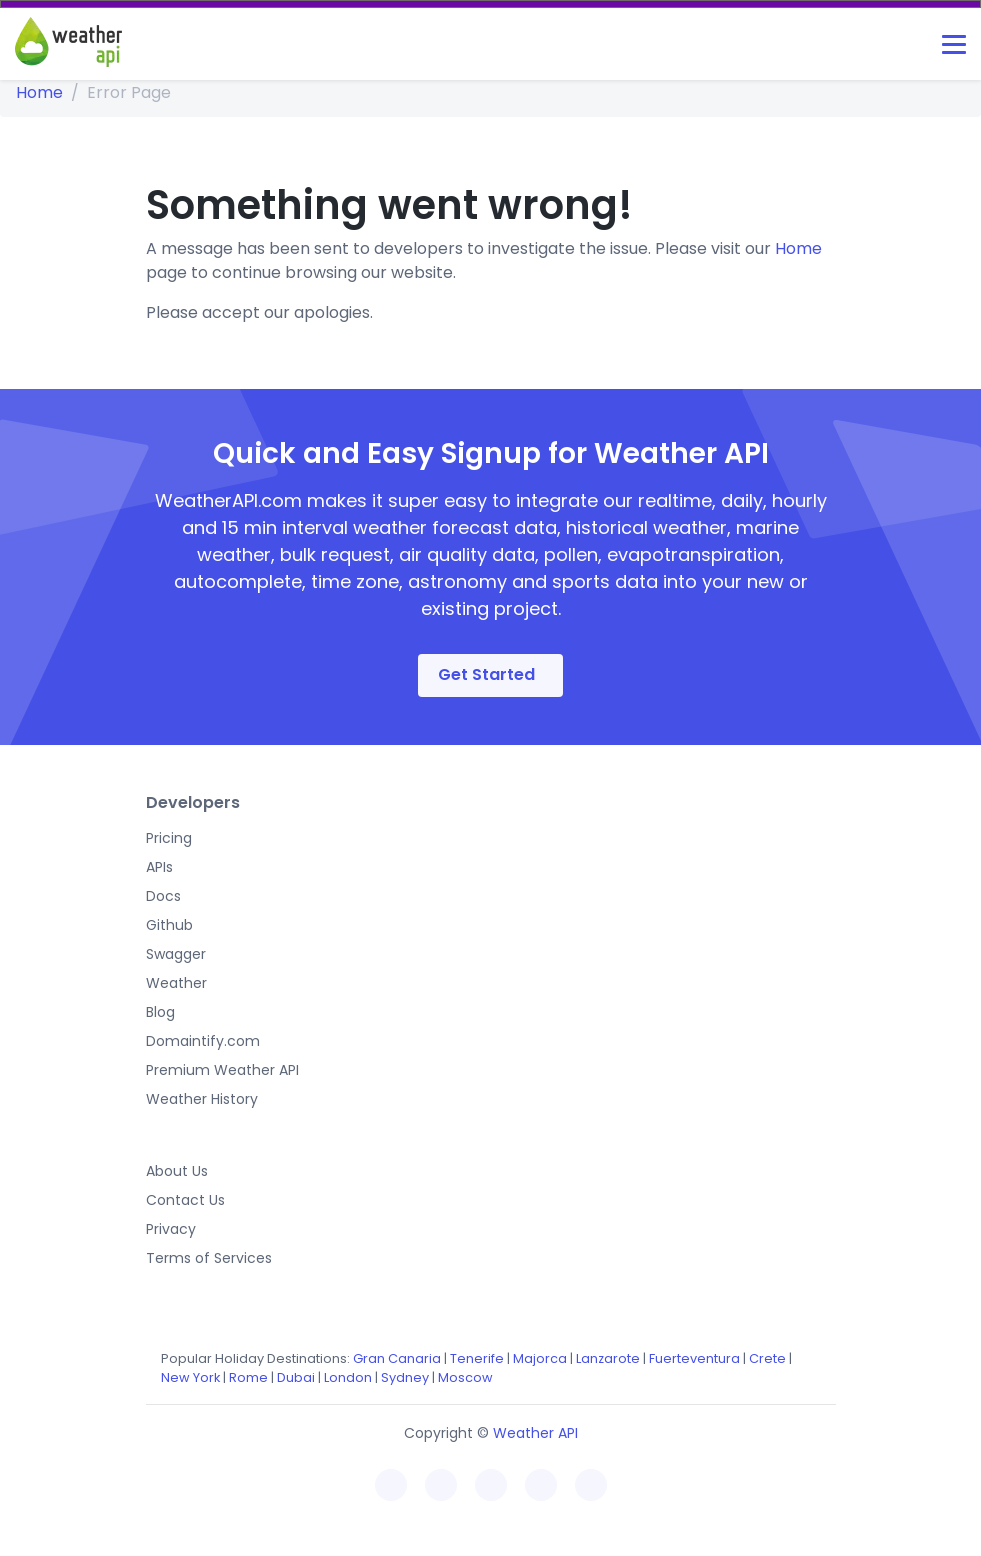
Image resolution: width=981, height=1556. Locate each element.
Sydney (405, 1377)
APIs (159, 867)
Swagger (176, 954)
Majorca (540, 1358)
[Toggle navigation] (954, 44)
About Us (177, 1171)
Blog (160, 1012)
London (348, 1377)
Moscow (465, 1377)
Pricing (169, 838)
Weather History (202, 1099)
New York (190, 1377)
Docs (163, 896)
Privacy (171, 1229)
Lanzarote (608, 1358)
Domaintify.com (203, 1041)
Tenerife (477, 1358)
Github (169, 925)
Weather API (535, 1433)
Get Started (486, 674)
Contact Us (185, 1200)
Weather (176, 983)
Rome (248, 1377)
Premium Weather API (222, 1070)
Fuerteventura (694, 1358)
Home (39, 92)
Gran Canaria (397, 1358)
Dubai (296, 1377)
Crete (767, 1358)
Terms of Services (209, 1258)
